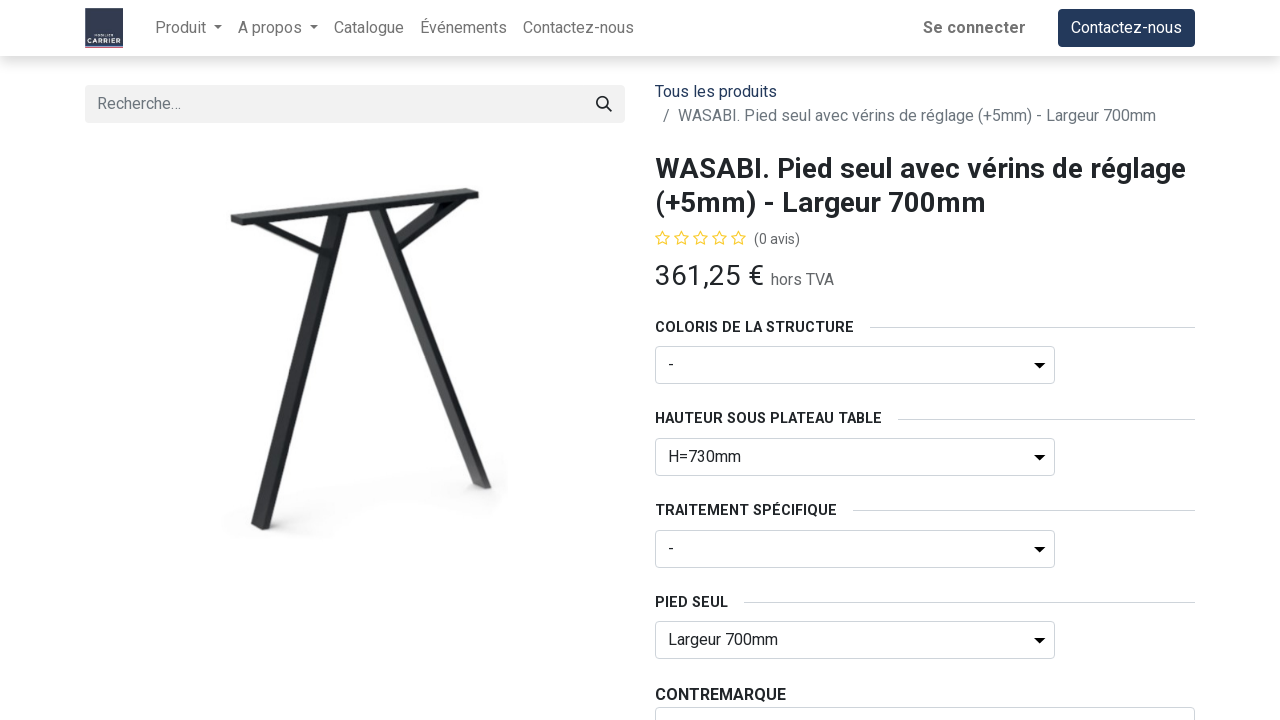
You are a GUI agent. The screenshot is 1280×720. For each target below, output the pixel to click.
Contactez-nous (1126, 27)
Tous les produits (716, 91)
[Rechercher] (604, 104)
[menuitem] (369, 28)
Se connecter (974, 27)
